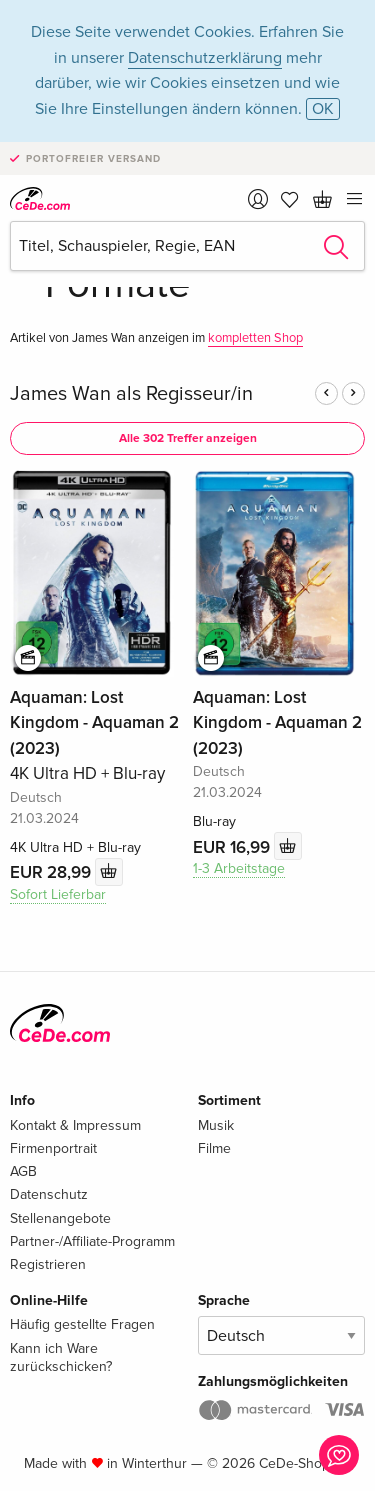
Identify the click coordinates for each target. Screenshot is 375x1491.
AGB (23, 1171)
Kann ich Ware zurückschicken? (61, 1357)
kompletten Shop (255, 338)
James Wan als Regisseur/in (131, 394)
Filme (214, 1148)
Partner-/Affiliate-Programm (92, 1241)
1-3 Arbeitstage (239, 868)
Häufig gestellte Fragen (82, 1324)
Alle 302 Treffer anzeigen (188, 438)
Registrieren (48, 1264)
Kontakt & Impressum (75, 1125)
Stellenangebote (60, 1218)
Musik (216, 1125)
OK (323, 109)
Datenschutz (49, 1194)
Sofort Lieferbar (58, 894)
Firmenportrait (53, 1148)
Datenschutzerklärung (205, 58)
